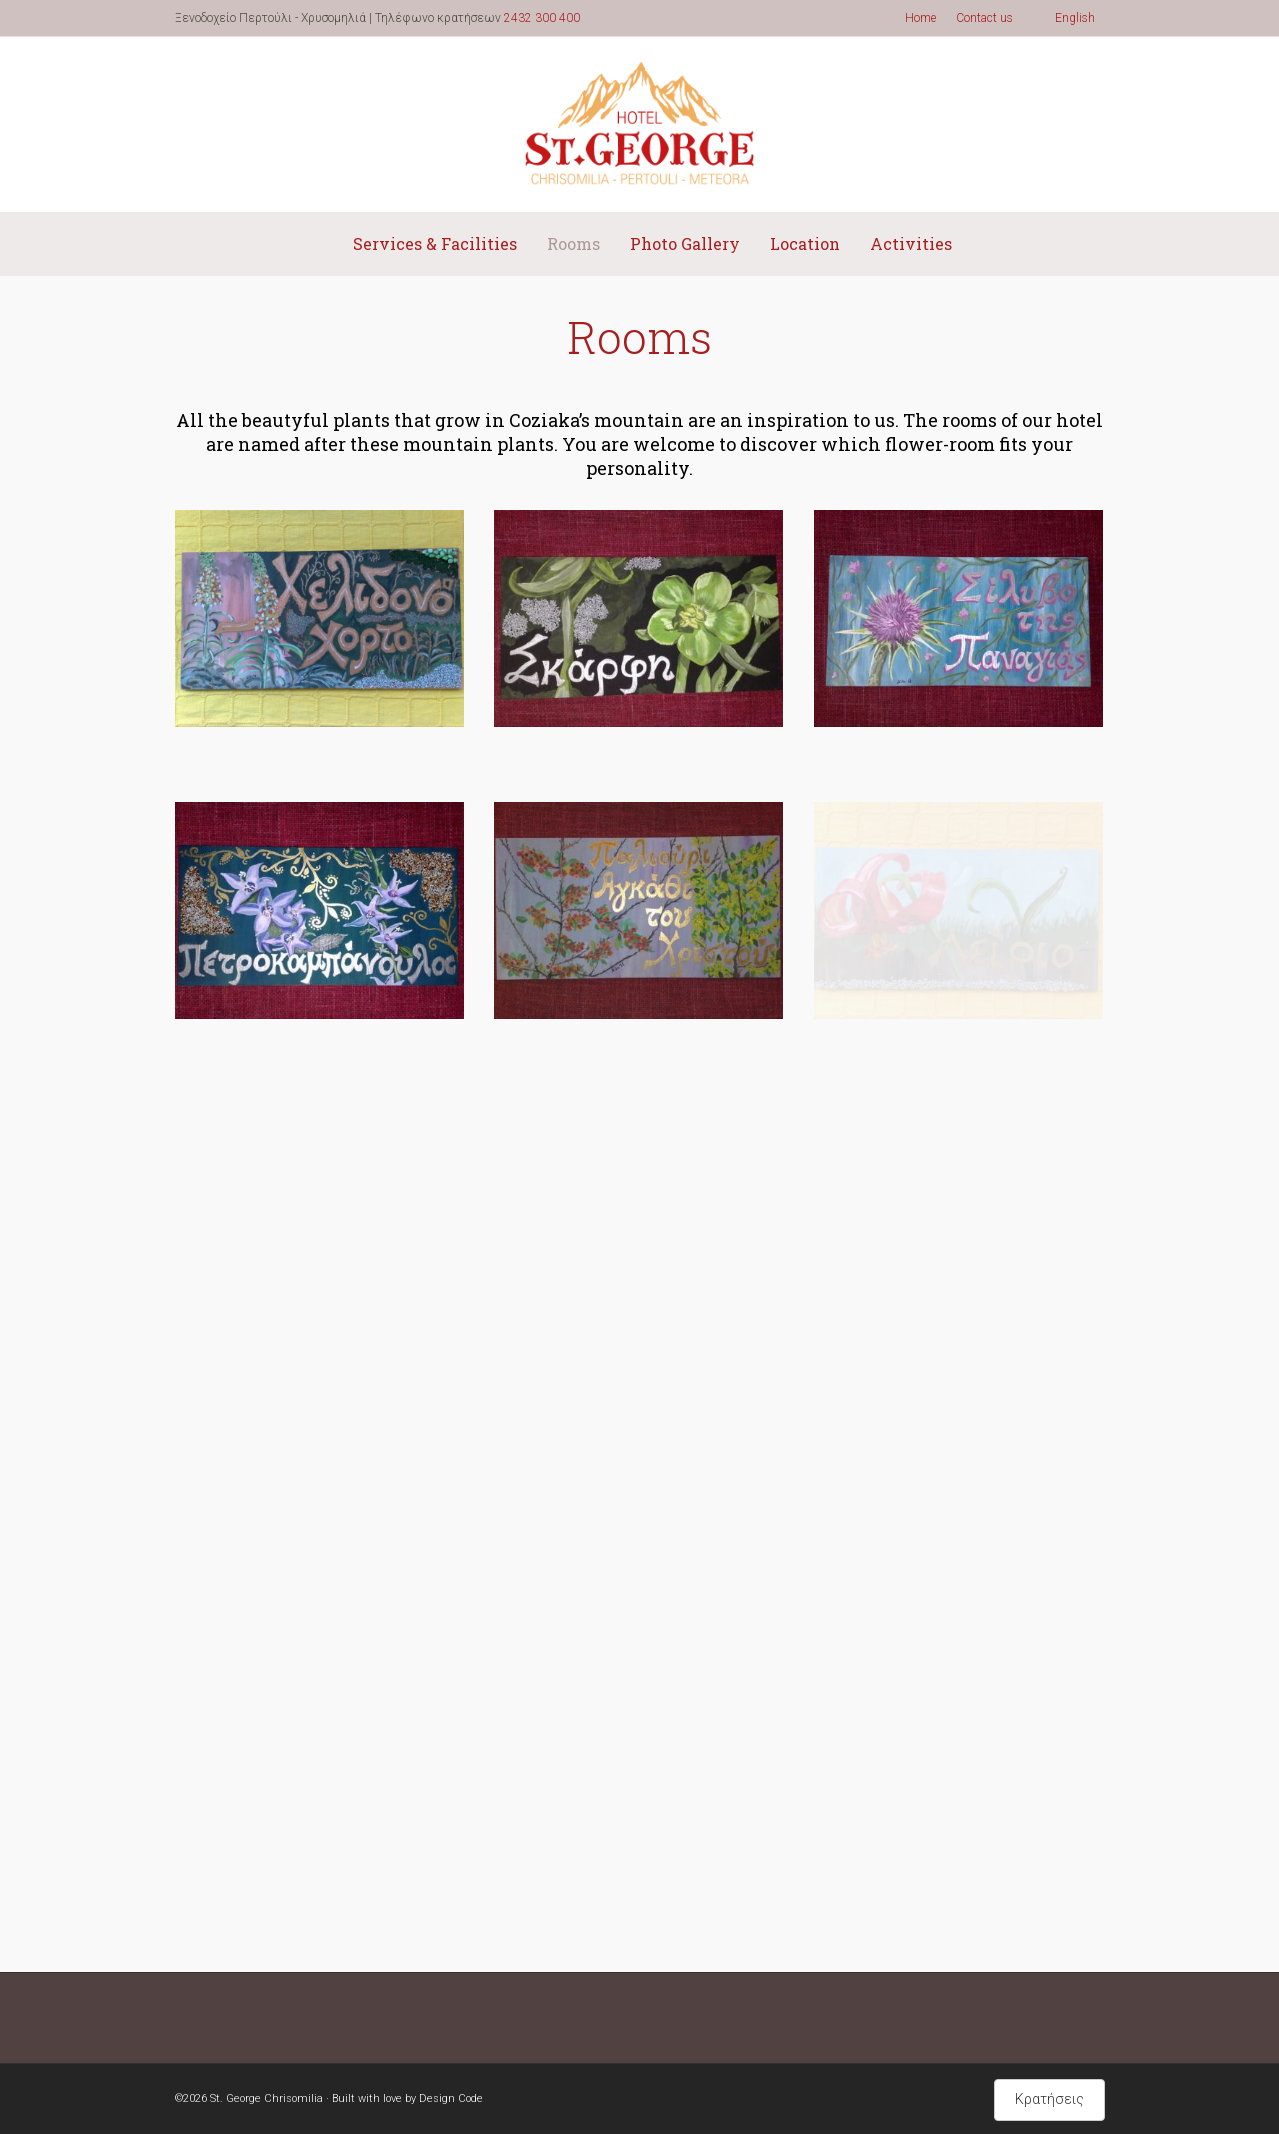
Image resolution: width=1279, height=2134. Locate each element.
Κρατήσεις (1049, 2099)
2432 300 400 (542, 18)
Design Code (451, 2098)
